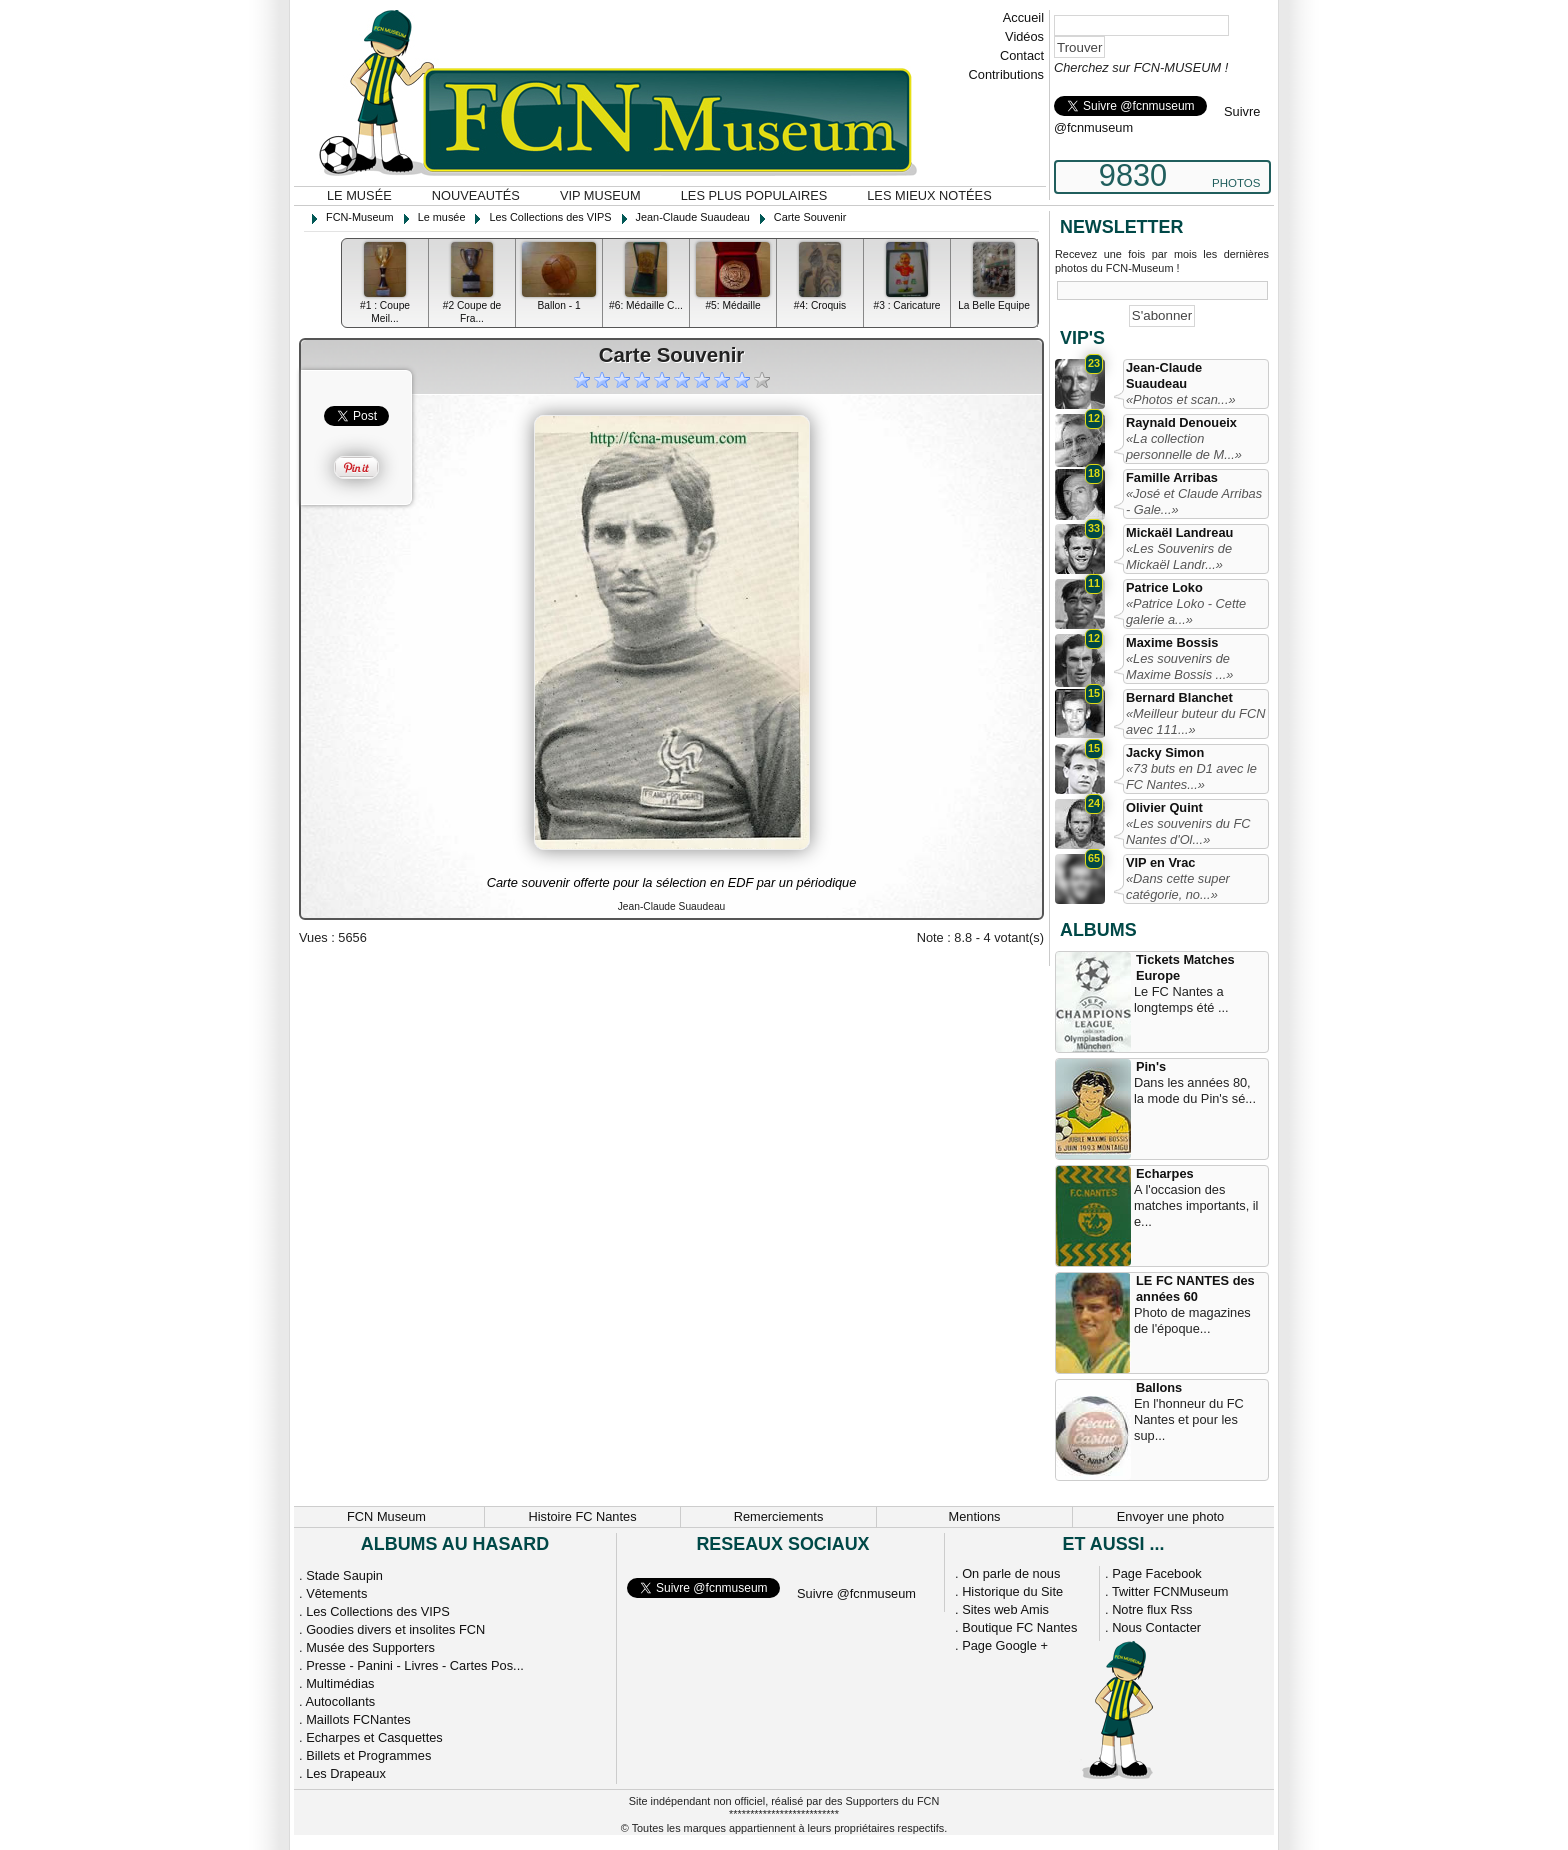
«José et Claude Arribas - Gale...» (1194, 501)
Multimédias (340, 1683)
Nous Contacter (1156, 1627)
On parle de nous (1011, 1573)
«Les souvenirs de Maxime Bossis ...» (1179, 666)
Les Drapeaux (346, 1773)
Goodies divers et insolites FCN (395, 1629)
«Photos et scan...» (1181, 399)
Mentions (975, 1516)
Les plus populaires (754, 195)
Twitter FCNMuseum (1170, 1591)
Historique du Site (1012, 1591)
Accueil (1023, 17)
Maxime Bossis (1172, 642)
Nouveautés (476, 195)
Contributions (1006, 74)
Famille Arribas (1172, 477)
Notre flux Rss (1152, 1609)
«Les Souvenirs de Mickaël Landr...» (1179, 556)
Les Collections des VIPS (378, 1611)
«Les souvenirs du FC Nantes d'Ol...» (1188, 831)
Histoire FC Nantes (582, 1516)
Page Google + (1005, 1645)
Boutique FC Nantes (1019, 1627)
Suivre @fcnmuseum (856, 1593)
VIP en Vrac (1160, 862)
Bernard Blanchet (1179, 697)
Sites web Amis (1005, 1609)
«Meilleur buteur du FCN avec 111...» (1195, 721)
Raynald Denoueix (1181, 422)
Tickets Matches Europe (1185, 967)
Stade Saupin (344, 1575)
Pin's (1151, 1066)
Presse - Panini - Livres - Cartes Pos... (415, 1665)
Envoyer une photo (1170, 1516)
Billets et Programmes (368, 1755)
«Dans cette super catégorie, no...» (1178, 886)
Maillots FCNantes (358, 1719)
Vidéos (1024, 36)
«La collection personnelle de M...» (1184, 446)
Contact (1022, 55)
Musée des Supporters (370, 1647)
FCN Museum (386, 1516)
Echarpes (1165, 1173)
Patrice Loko (1164, 587)
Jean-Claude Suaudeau (1164, 375)
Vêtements (336, 1593)
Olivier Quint (1164, 807)
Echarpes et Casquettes (374, 1737)
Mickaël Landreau (1179, 532)
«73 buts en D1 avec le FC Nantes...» (1191, 776)
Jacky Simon (1165, 752)
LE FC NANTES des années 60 (1195, 1288)
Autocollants (340, 1701)
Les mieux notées (929, 195)
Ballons (1159, 1387)
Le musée (359, 195)
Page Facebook (1157, 1573)
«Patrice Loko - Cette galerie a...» (1186, 611)
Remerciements (779, 1516)
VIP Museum (600, 195)
